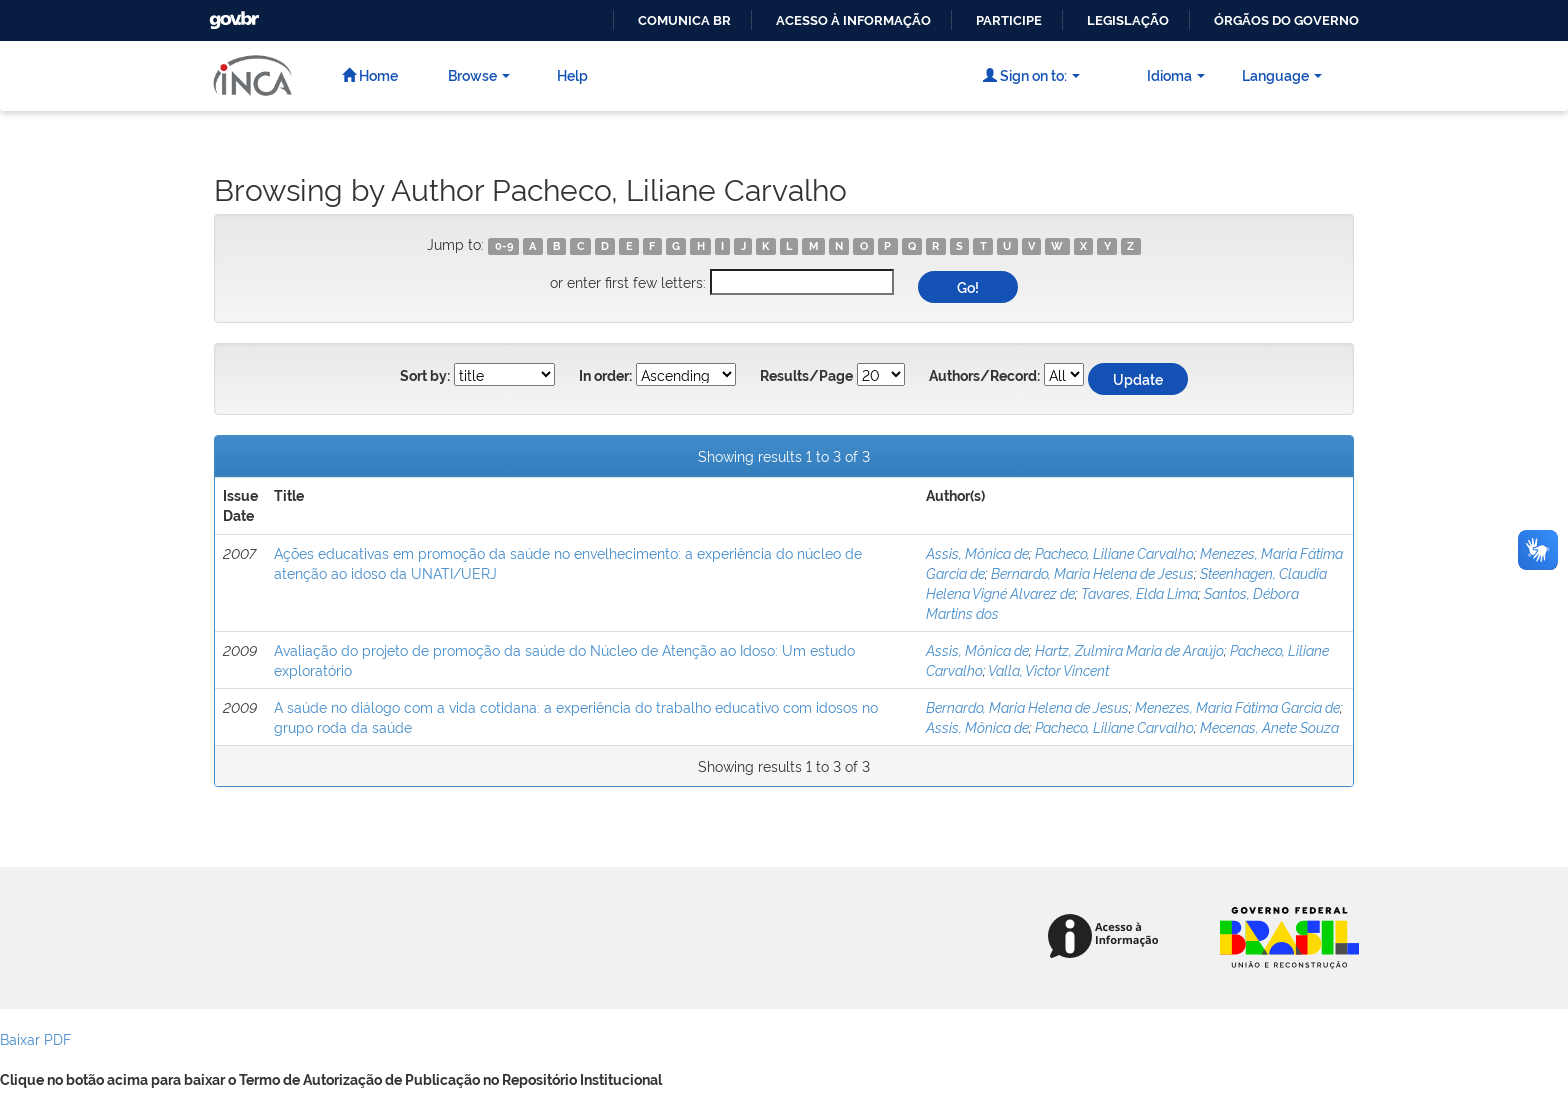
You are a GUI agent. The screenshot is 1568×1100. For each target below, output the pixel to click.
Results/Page (806, 376)
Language (1282, 74)
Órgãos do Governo (1286, 20)
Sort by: (425, 376)
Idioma (1176, 74)
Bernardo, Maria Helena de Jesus (1092, 572)
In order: (605, 376)
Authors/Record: (984, 376)
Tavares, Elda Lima (1139, 592)
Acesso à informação (853, 20)
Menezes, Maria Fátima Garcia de (1237, 706)
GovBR (232, 14)
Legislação (1128, 20)
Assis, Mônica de (977, 552)
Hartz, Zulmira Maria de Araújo (1129, 649)
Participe (1009, 20)
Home (370, 74)
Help (572, 74)
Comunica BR (684, 20)
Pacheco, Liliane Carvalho (1114, 552)
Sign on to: (1031, 74)
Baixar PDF (35, 1038)
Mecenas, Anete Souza (1269, 726)
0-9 (504, 246)
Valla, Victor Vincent (1048, 669)
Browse (479, 74)
